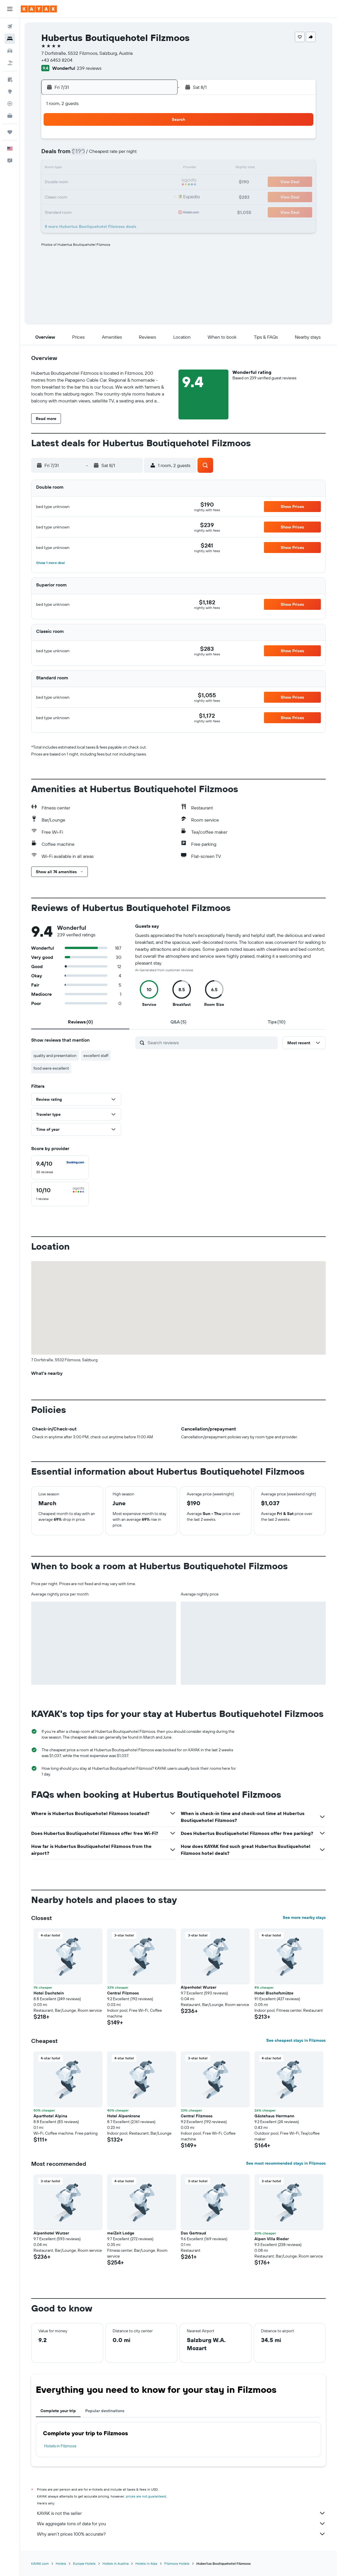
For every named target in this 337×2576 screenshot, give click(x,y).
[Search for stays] (9, 38)
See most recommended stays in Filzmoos (286, 2163)
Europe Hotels (84, 2563)
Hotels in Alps (146, 2563)
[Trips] (9, 132)
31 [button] (145, 196)
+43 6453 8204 (56, 60)
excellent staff (95, 1055)
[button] (9, 9)
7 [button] (103, 155)
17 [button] (145, 168)
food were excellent (51, 1068)
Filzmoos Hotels (176, 2563)
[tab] (80, 1021)
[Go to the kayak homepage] (39, 8)
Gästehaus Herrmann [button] (274, 2115)
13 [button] (89, 168)
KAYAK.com (40, 2563)
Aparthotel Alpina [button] (50, 2115)
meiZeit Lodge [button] (120, 2233)
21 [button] (103, 182)
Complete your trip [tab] (58, 2410)
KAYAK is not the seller (181, 2513)
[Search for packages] (9, 63)
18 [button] (159, 168)
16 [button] (131, 168)
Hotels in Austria (116, 2563)
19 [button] (76, 182)
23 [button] (131, 182)
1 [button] (117, 141)
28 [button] (103, 196)
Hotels (61, 2563)
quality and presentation (55, 1055)
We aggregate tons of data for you (181, 2523)
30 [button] (131, 196)
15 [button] (117, 168)
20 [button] (89, 182)
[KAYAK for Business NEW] (9, 115)
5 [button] (76, 155)
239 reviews (89, 68)
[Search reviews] (211, 1042)
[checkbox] (60, 1167)
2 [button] (131, 141)
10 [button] (145, 155)
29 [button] (117, 196)
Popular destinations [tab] (104, 2410)
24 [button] (145, 182)
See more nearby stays (304, 1917)
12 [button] (76, 168)
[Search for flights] (9, 26)
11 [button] (159, 155)
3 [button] (145, 141)
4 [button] (159, 141)
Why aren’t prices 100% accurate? (181, 2533)
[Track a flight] (9, 103)
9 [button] (131, 155)
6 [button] (89, 155)
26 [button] (75, 196)
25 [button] (158, 182)
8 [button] (117, 155)
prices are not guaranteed (146, 2496)
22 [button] (117, 182)
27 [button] (89, 196)
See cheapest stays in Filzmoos (296, 2040)
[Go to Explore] (9, 91)
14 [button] (103, 168)
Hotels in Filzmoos (60, 2445)
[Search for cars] (9, 51)
